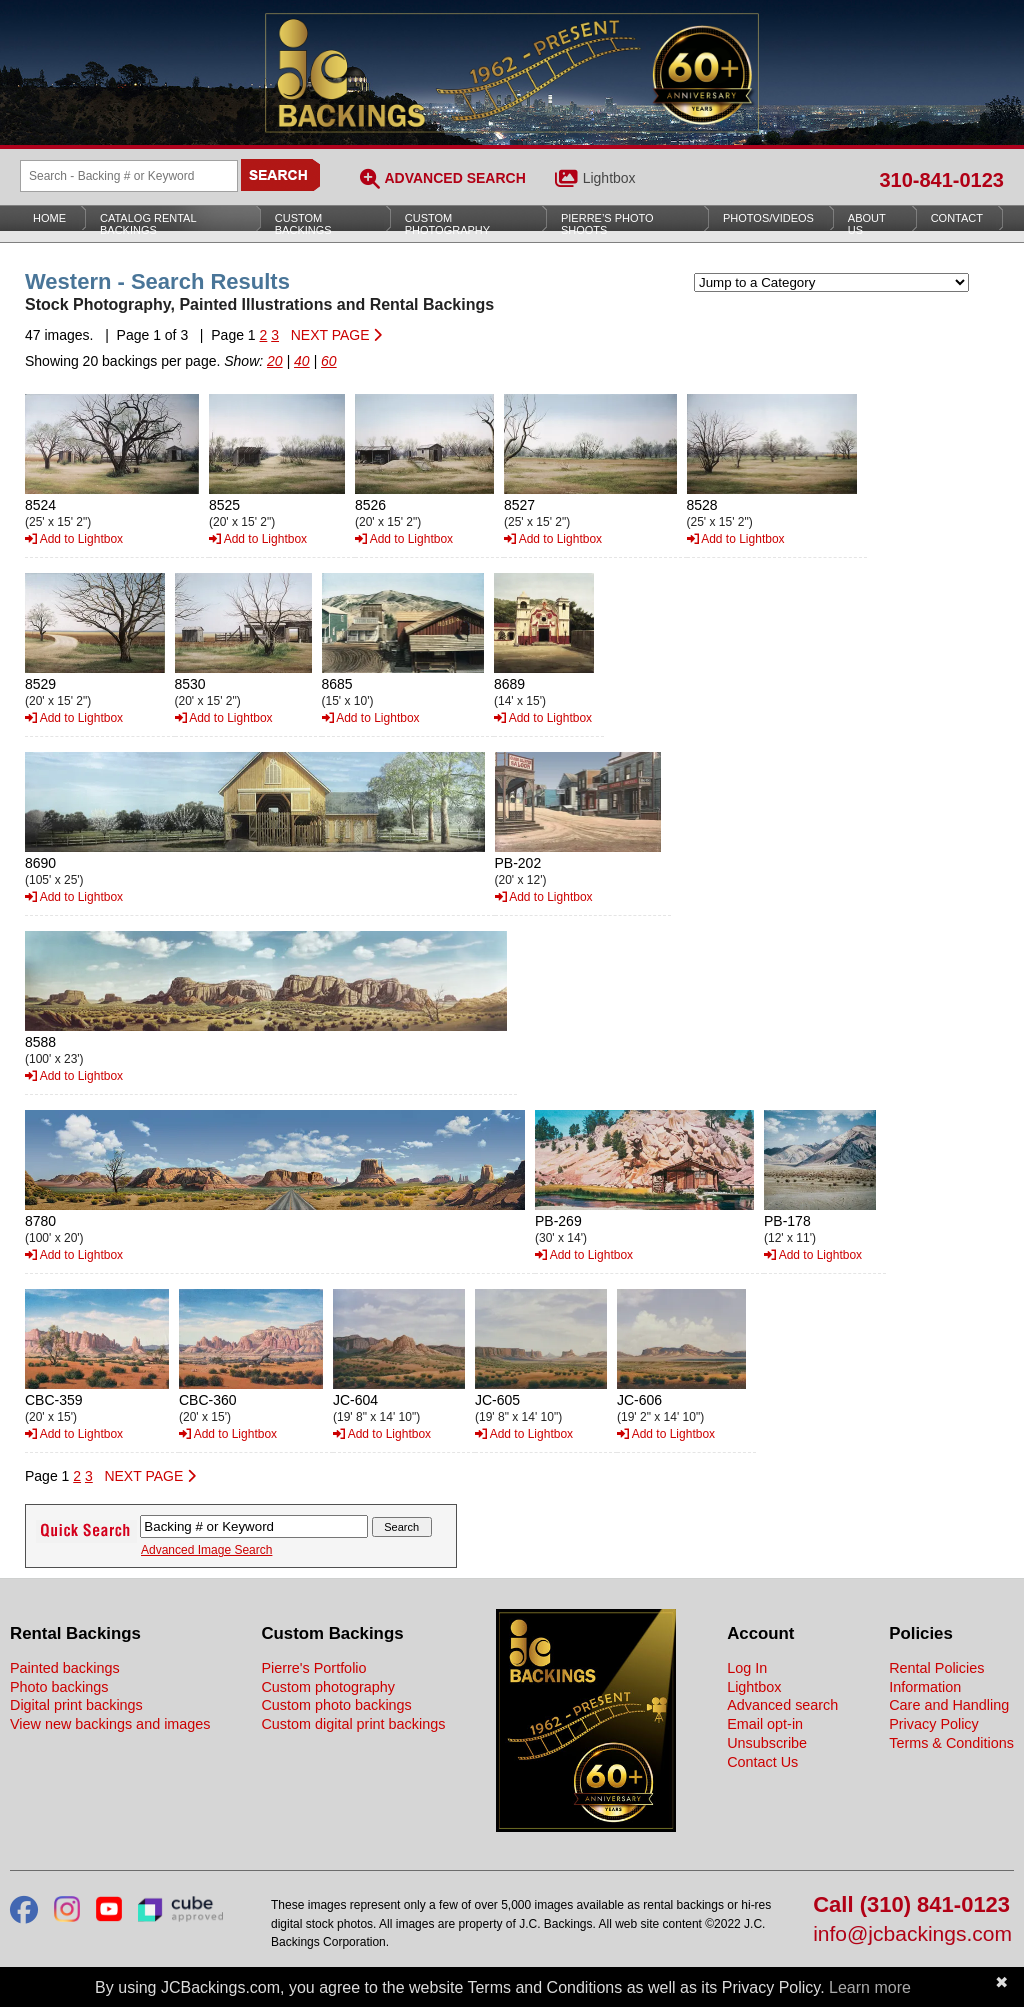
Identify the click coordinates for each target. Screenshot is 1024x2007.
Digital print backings (76, 1705)
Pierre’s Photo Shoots (607, 224)
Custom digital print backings (353, 1724)
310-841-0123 (941, 180)
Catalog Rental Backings (148, 224)
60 (329, 361)
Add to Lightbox (74, 539)
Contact (957, 218)
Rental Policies (936, 1668)
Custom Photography (447, 224)
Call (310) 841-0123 (911, 1905)
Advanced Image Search (206, 1550)
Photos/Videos (768, 218)
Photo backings (59, 1687)
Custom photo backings (336, 1705)
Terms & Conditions (951, 1743)
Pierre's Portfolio (313, 1668)
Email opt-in (765, 1724)
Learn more (870, 1987)
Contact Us (762, 1762)
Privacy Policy (934, 1724)
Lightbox (609, 178)
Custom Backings (303, 224)
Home (49, 218)
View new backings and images (110, 1724)
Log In (747, 1668)
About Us (867, 224)
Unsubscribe (767, 1743)
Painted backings (65, 1668)
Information (925, 1687)
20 (275, 361)
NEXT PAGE (337, 335)
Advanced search (782, 1705)
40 (302, 361)
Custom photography (328, 1687)
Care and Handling (949, 1705)
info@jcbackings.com (912, 1934)
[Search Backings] (129, 176)
